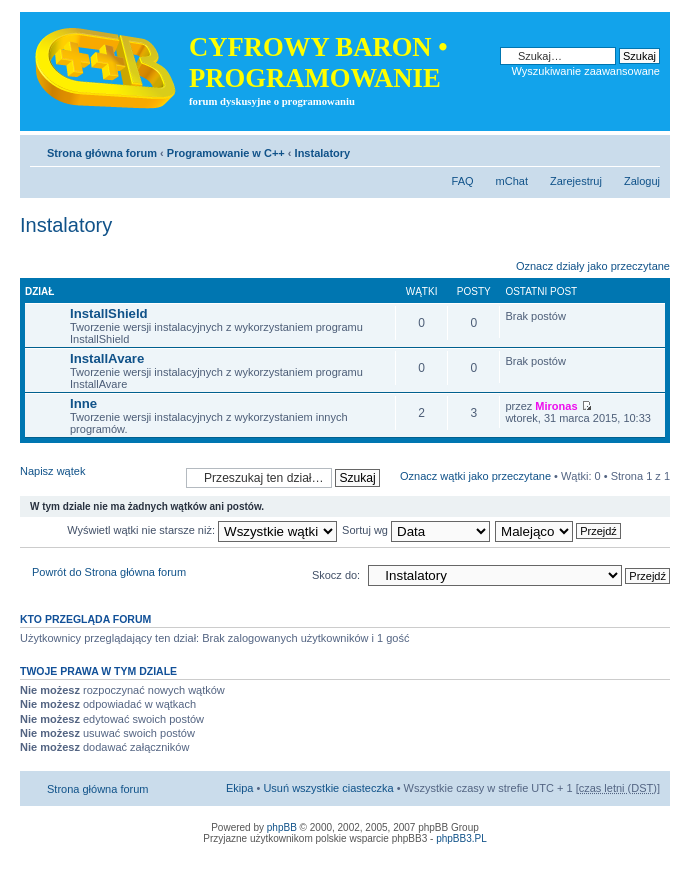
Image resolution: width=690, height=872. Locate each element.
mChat (512, 181)
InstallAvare (107, 358)
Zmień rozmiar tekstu (645, 149)
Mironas (556, 406)
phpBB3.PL (461, 838)
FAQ (463, 181)
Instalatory (323, 153)
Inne (83, 403)
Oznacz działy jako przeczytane (593, 266)
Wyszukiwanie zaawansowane (586, 71)
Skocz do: (336, 575)
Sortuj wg (416, 530)
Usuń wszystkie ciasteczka (328, 788)
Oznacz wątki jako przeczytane (475, 476)
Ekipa (240, 788)
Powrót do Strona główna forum (109, 572)
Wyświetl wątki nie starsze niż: (202, 530)
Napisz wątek (98, 477)
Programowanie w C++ (226, 153)
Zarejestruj (576, 181)
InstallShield (109, 313)
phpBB (282, 827)
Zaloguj (642, 181)
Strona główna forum (102, 153)
